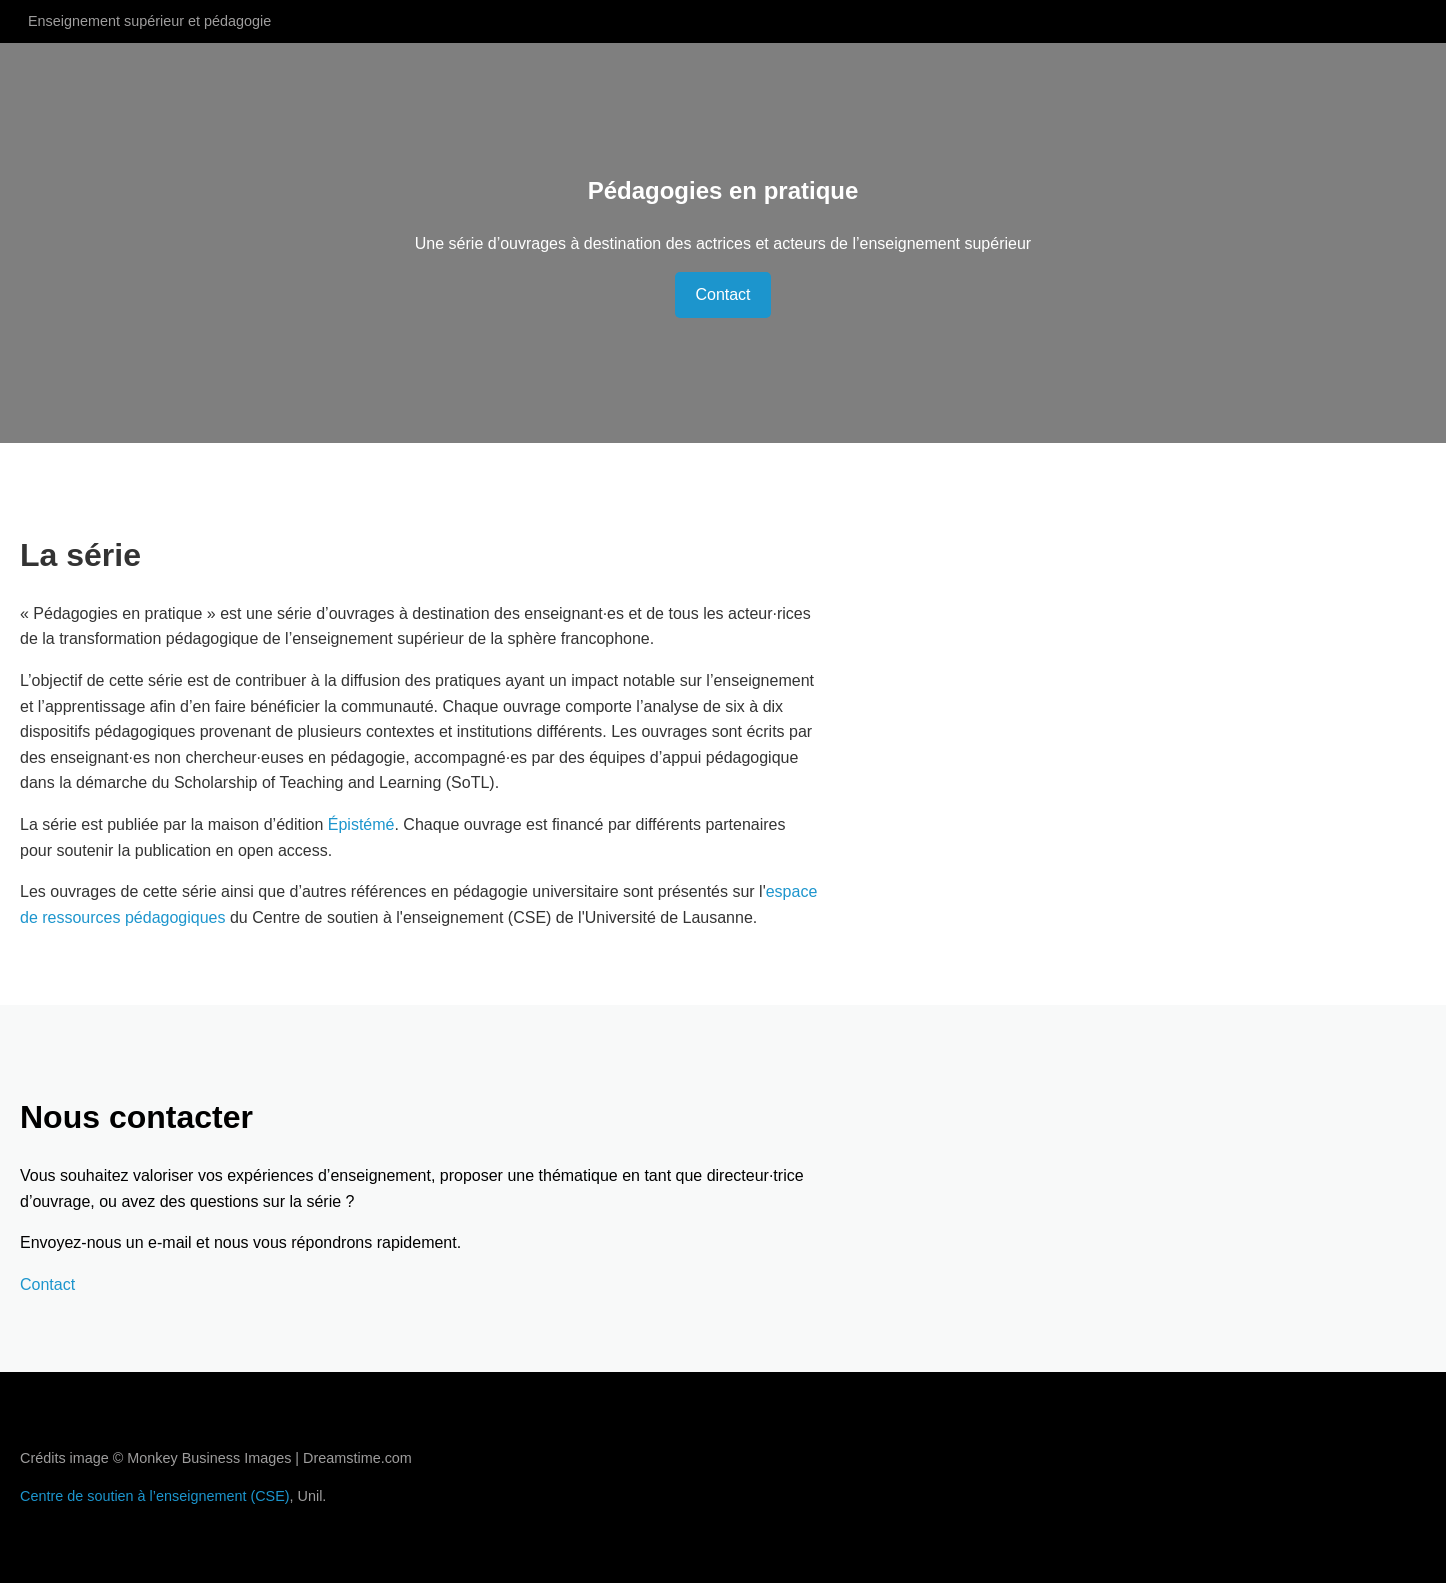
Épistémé (361, 824)
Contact (722, 294)
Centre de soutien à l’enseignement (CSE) (155, 1496)
